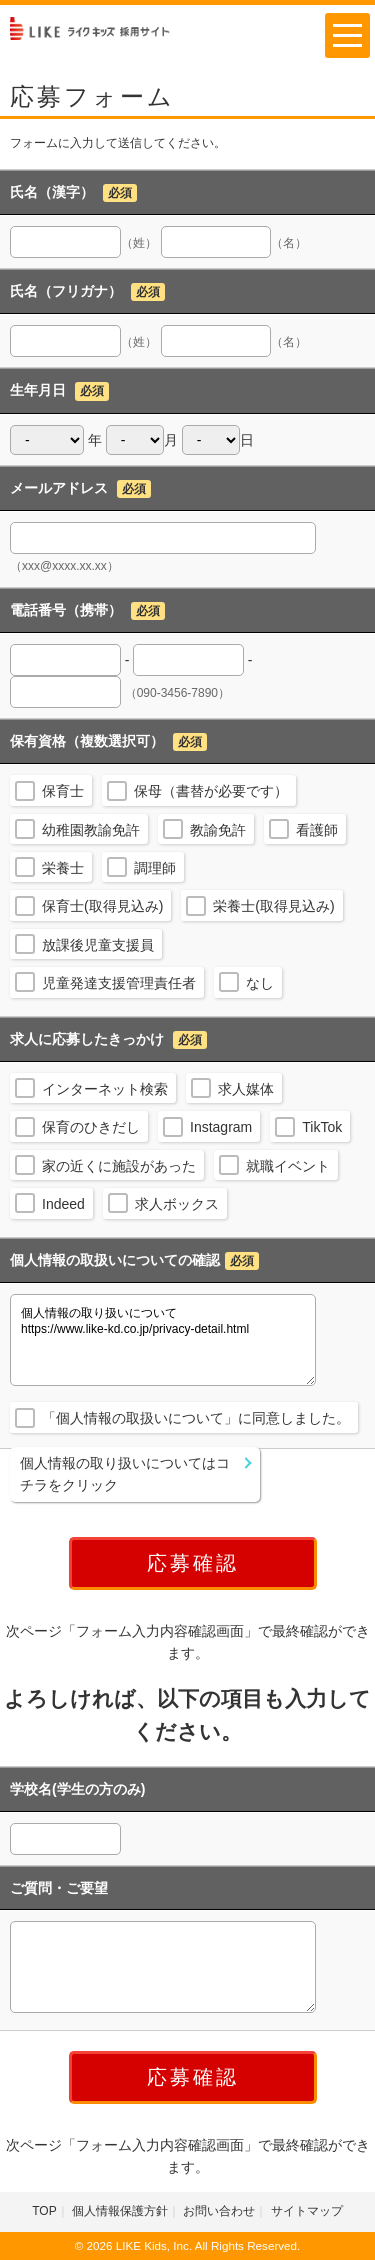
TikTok (322, 1127)
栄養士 (63, 868)
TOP (44, 2211)
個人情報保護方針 (120, 2211)
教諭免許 (218, 830)
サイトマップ (307, 2211)
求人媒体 (246, 1089)
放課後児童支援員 (98, 945)
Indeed (63, 1204)
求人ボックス (177, 1204)
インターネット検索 (105, 1089)
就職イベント (288, 1166)
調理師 (155, 868)
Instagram (221, 1127)
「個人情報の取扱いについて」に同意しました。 (196, 1418)
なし (260, 983)
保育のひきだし (91, 1127)
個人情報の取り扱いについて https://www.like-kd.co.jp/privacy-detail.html (163, 1340)
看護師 (317, 830)
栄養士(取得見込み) (273, 906)
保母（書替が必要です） (211, 791)
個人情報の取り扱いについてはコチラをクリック (125, 1474)
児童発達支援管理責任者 (119, 983)
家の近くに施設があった (119, 1166)
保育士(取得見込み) (102, 906)
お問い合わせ (219, 2211)
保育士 (63, 791)
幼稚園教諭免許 (91, 830)
